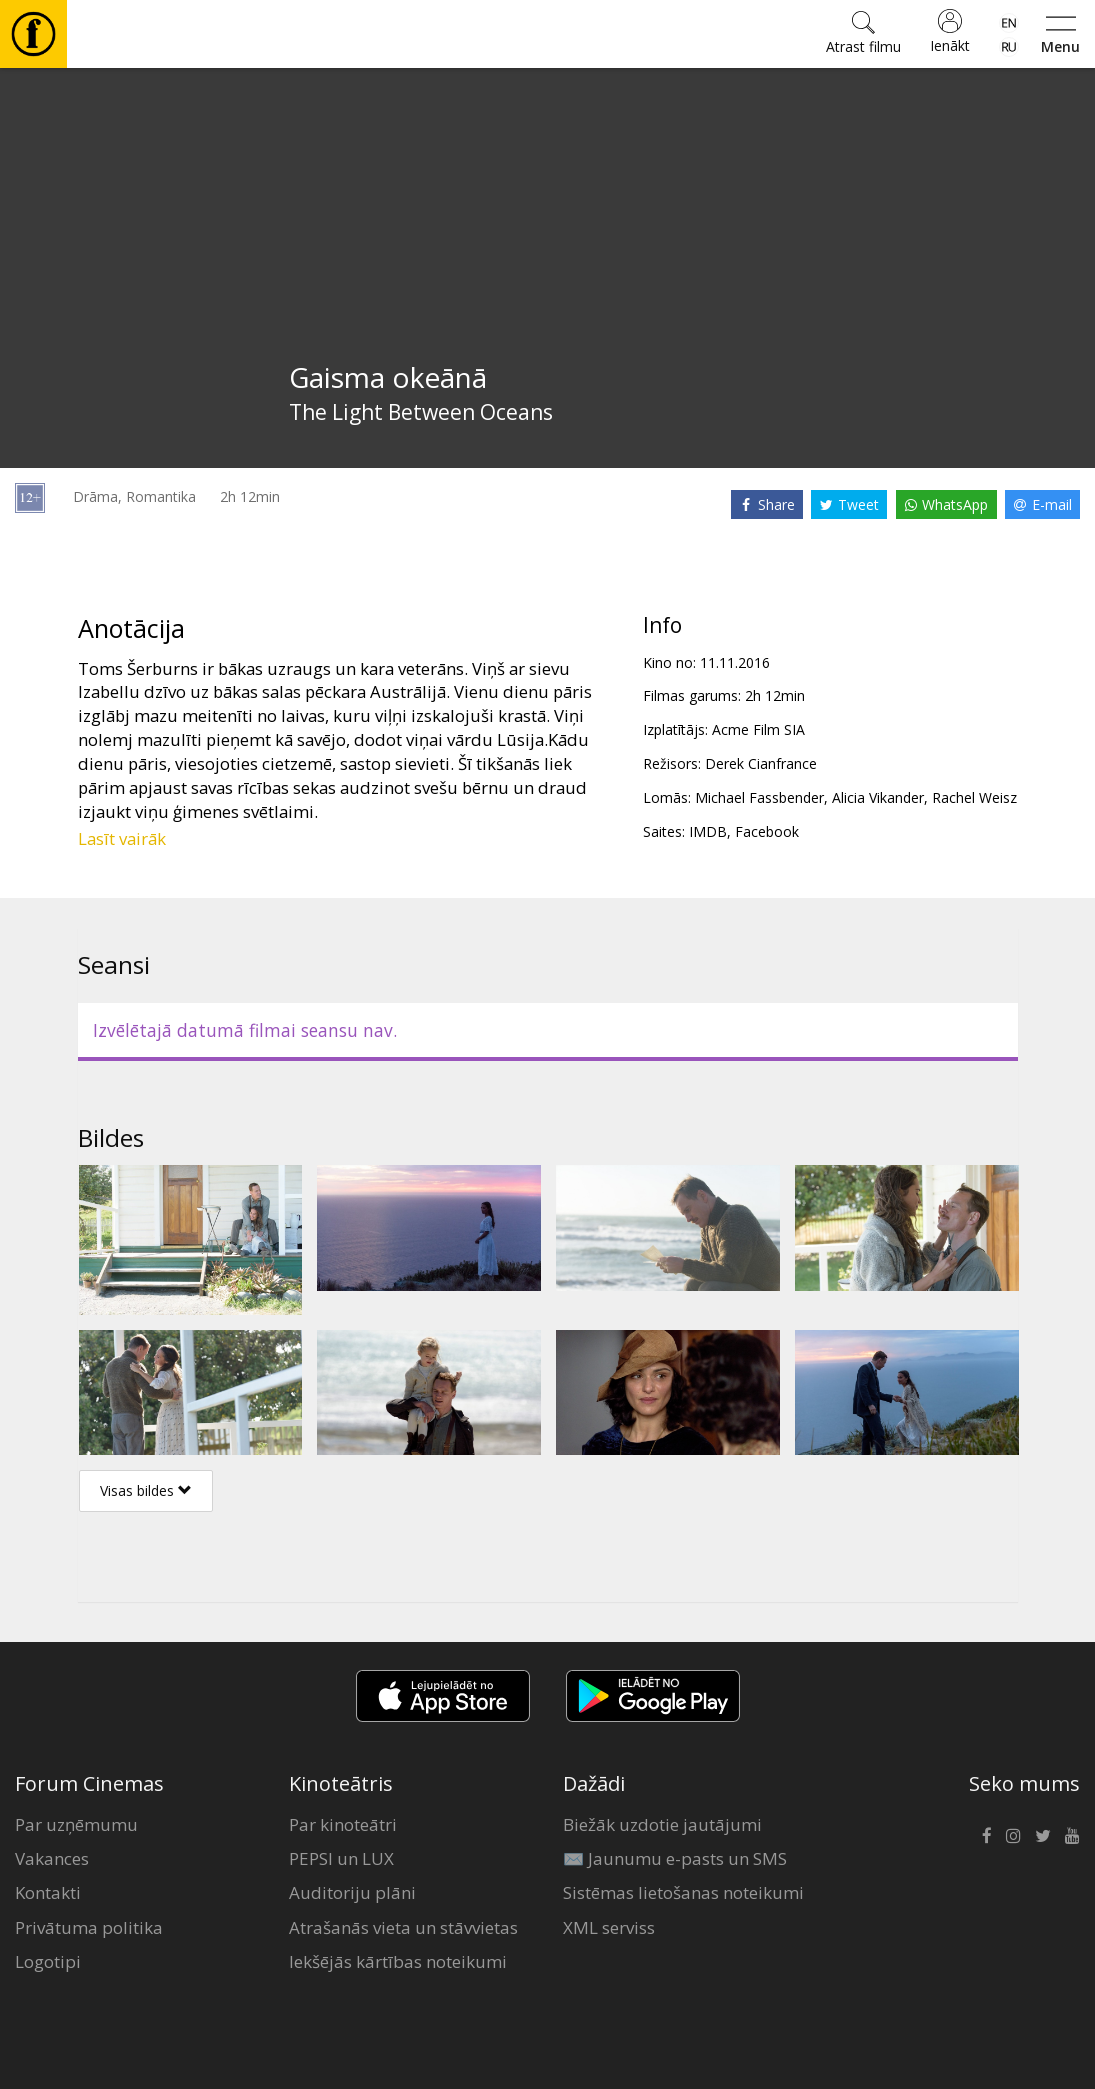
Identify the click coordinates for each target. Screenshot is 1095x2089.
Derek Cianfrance (761, 763)
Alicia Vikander (878, 797)
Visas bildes (146, 1490)
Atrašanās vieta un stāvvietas (403, 1927)
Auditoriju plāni (352, 1892)
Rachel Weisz (974, 797)
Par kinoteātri (343, 1824)
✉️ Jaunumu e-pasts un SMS (675, 1858)
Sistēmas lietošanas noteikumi (683, 1892)
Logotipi (48, 1961)
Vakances (52, 1858)
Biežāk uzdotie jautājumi (662, 1824)
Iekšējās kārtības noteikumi (398, 1961)
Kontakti (48, 1892)
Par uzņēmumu (76, 1824)
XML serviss (609, 1927)
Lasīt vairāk (122, 838)
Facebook (767, 831)
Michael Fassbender (759, 797)
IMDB (708, 831)
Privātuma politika (89, 1927)
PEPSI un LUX (341, 1858)
